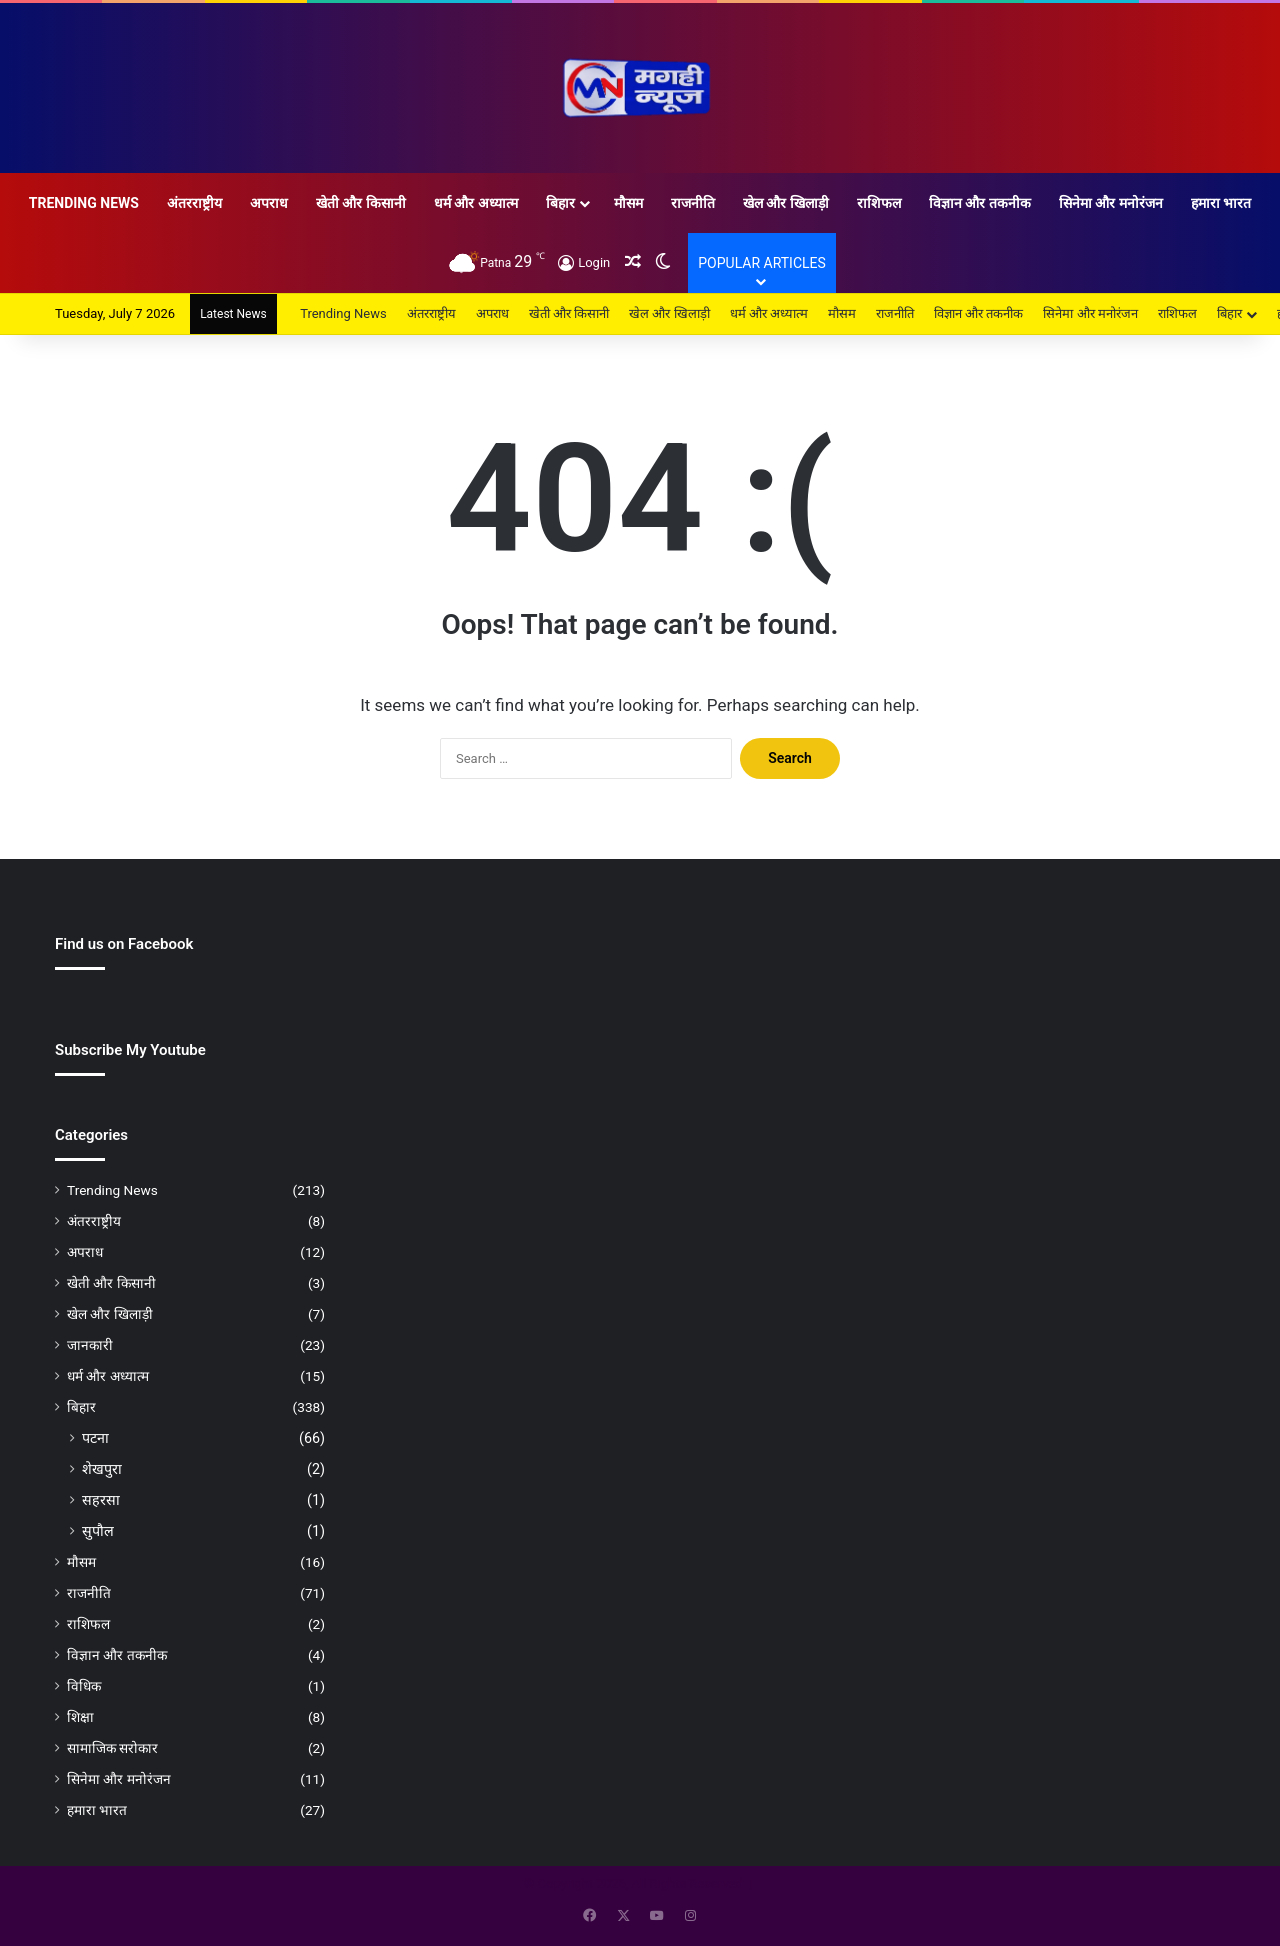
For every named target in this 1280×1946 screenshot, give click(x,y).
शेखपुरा (102, 1469)
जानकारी (90, 1345)
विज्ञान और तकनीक (980, 203)
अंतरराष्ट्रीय (194, 203)
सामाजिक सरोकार (112, 1748)
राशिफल (879, 203)
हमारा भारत (1221, 203)
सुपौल (98, 1531)
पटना (95, 1438)
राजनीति (693, 203)
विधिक (84, 1686)
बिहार (560, 203)
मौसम (628, 203)
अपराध (269, 203)
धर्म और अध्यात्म (476, 203)
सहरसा (101, 1500)
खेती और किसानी (361, 203)
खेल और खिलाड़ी (786, 203)
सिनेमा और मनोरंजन (1111, 203)
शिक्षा (80, 1717)
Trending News (84, 203)
